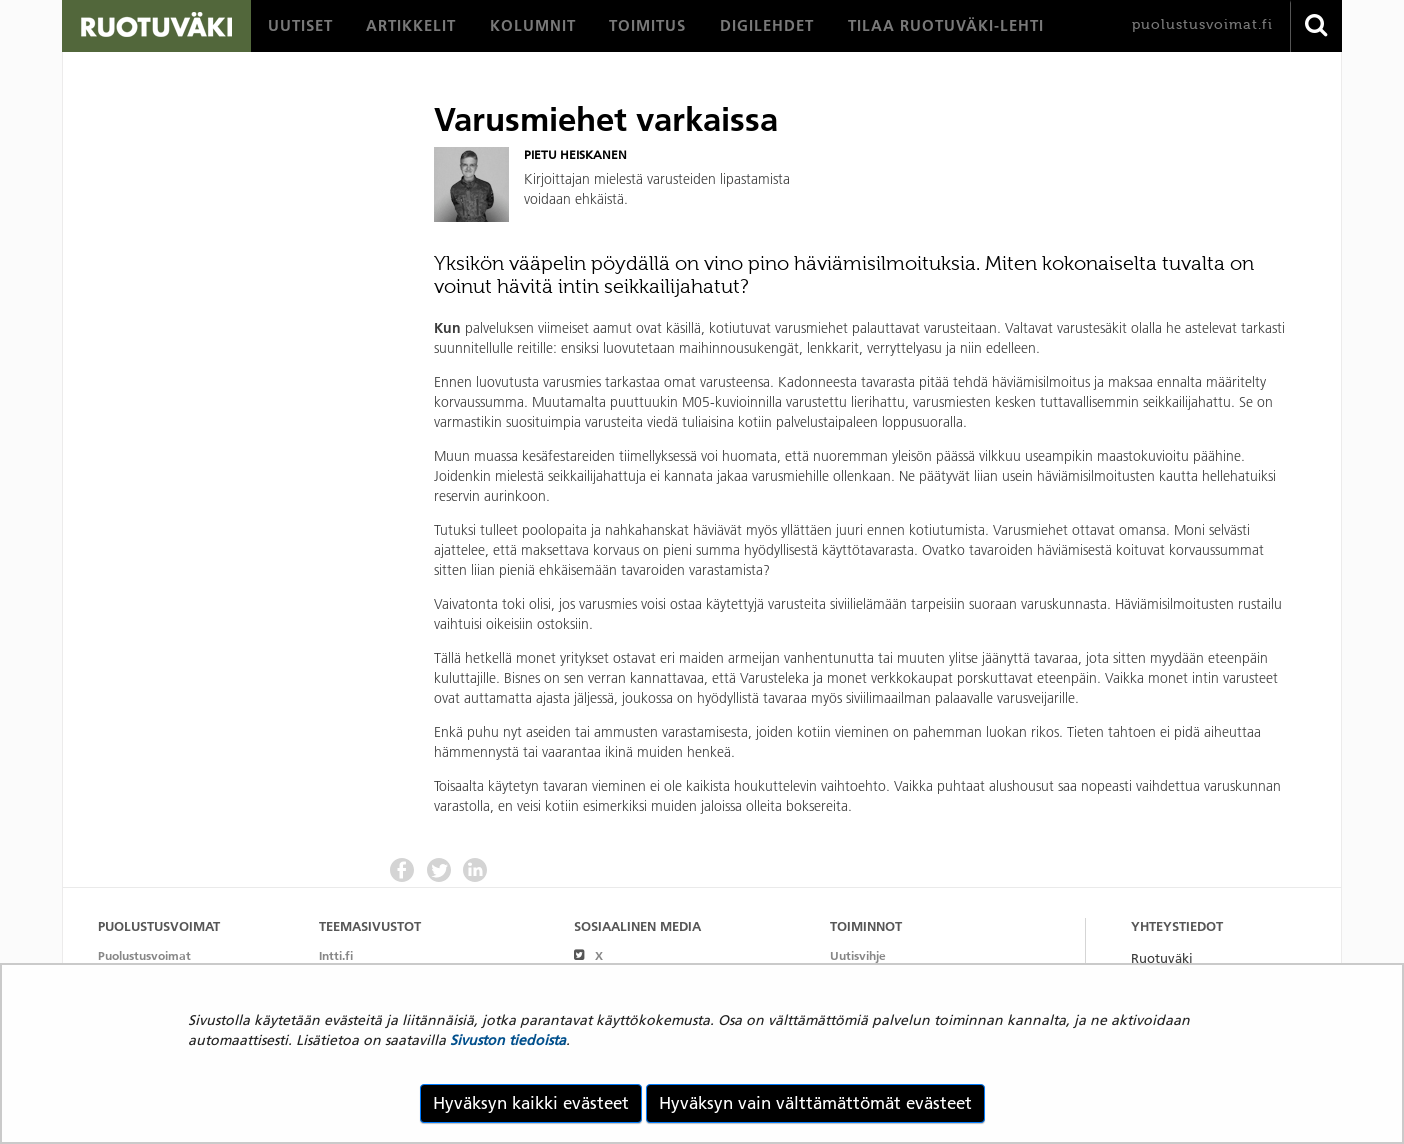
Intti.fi (336, 955)
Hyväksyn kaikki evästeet (531, 1103)
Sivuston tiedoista (508, 1040)
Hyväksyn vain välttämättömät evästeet (815, 1103)
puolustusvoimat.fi (1202, 24)
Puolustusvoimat (144, 955)
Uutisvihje (858, 955)
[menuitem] (300, 26)
